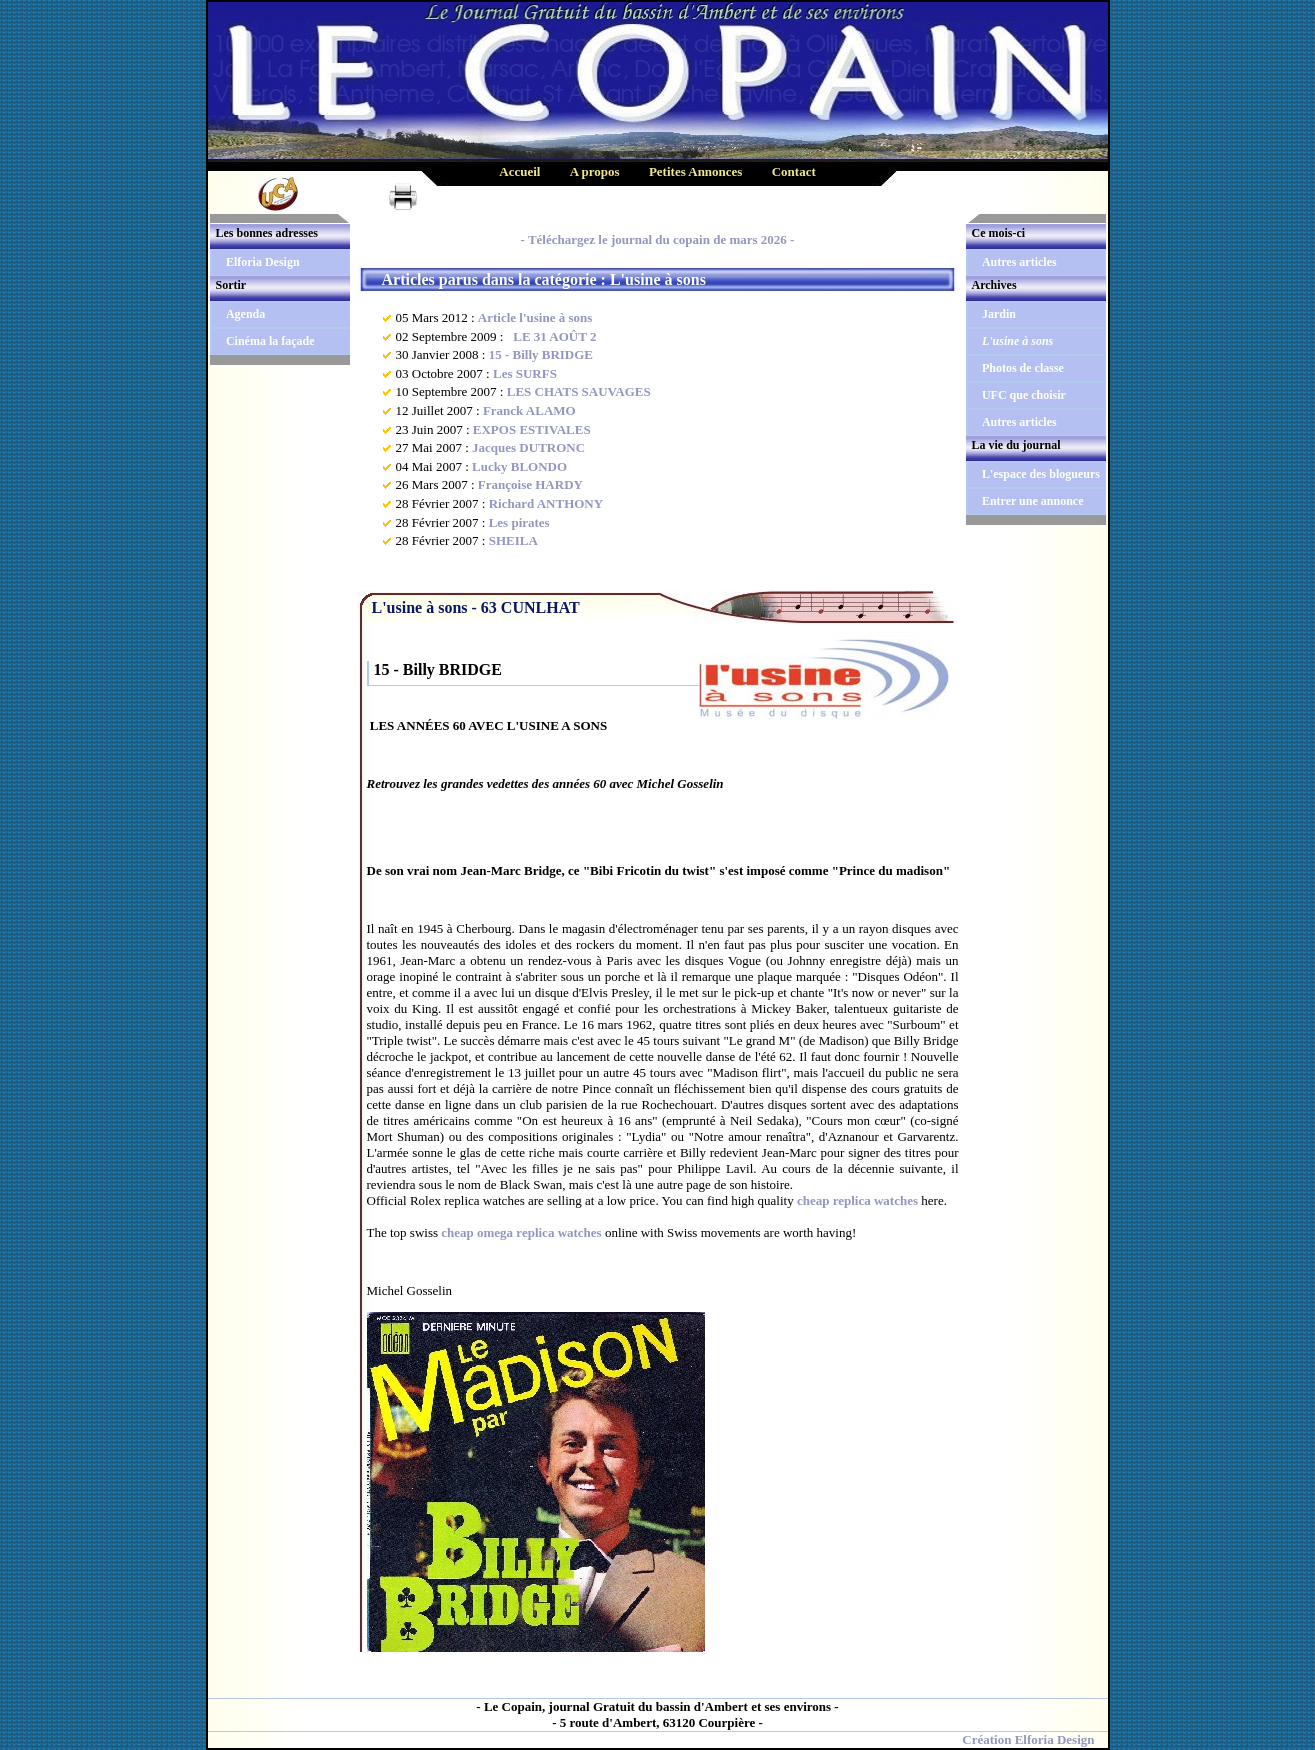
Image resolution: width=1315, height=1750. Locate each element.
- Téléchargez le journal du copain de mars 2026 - (658, 239)
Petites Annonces (696, 171)
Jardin (999, 314)
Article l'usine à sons (535, 317)
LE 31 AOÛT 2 (552, 336)
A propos (595, 171)
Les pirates (519, 522)
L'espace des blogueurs (1041, 474)
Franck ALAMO (529, 410)
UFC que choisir (1024, 395)
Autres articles (1019, 262)
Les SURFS (525, 373)
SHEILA (513, 540)
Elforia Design (263, 262)
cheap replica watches (857, 1200)
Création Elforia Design (1028, 1739)
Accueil (519, 171)
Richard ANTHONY (546, 503)
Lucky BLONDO (519, 466)
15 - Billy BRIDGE (541, 354)
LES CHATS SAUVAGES (579, 391)
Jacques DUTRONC (528, 447)
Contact (794, 171)
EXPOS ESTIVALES (532, 429)
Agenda (245, 314)
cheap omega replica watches (521, 1232)
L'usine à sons (1017, 341)
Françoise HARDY (530, 484)
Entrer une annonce (1033, 501)
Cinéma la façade (270, 341)
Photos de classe (1023, 368)
